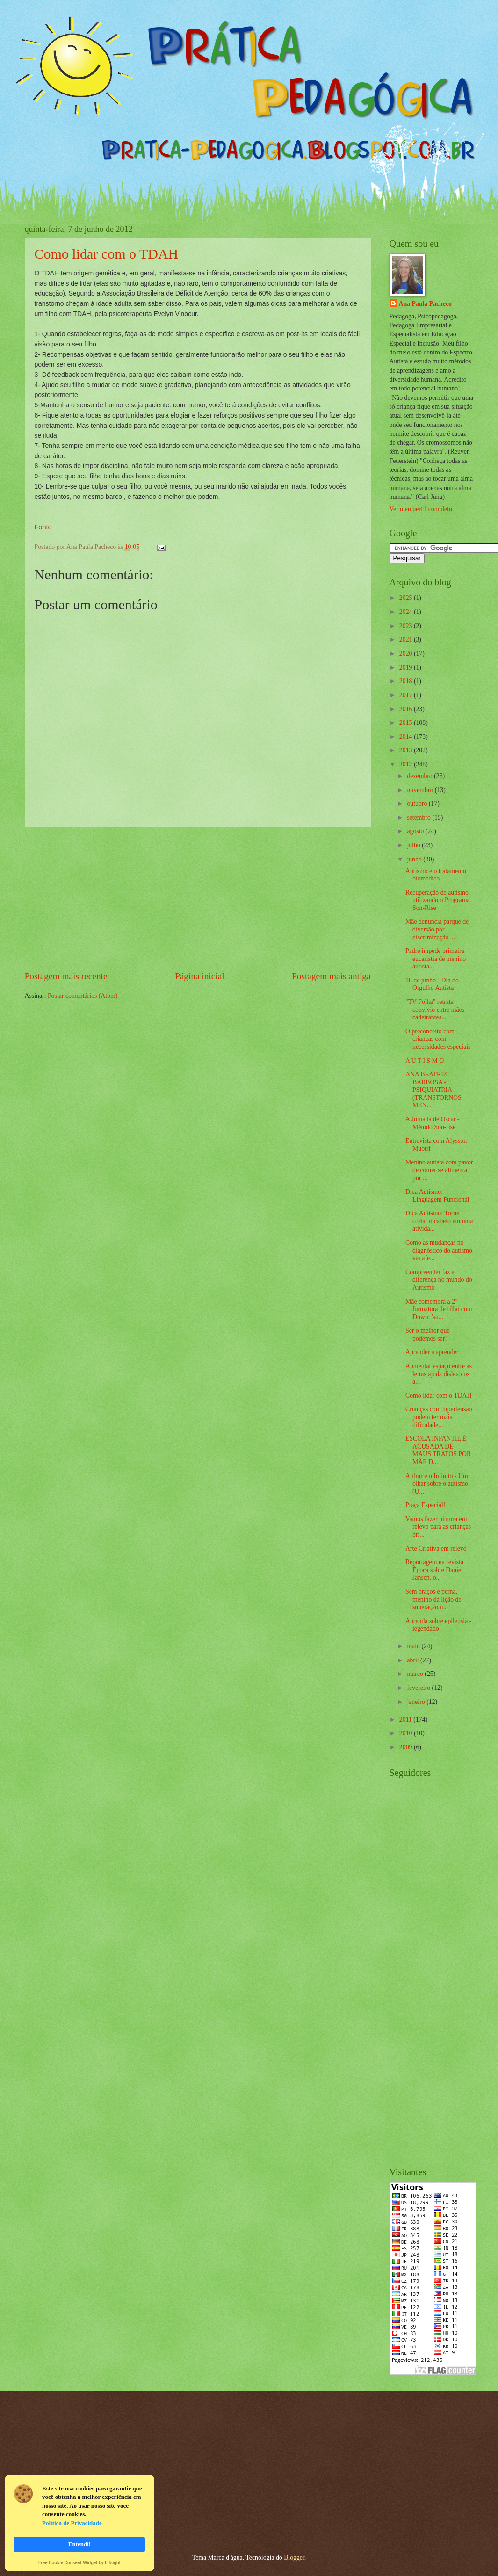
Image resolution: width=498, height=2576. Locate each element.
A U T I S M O (424, 1060)
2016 (406, 709)
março (416, 1673)
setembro (419, 817)
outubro (417, 803)
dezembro (420, 775)
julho (414, 845)
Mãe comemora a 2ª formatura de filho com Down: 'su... (438, 1309)
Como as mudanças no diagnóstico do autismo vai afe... (438, 1250)
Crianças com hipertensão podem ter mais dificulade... (438, 1417)
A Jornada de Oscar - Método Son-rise (432, 1123)
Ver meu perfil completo (421, 508)
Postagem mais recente (66, 976)
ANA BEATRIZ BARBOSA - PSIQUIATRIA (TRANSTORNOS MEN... (433, 1090)
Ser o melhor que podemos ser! (427, 1334)
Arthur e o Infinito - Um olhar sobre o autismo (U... (436, 1483)
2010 (406, 1733)
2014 (406, 736)
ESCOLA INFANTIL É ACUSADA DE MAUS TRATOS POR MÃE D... (438, 1450)
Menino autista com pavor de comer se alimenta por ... (439, 1170)
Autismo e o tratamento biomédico (435, 874)
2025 (406, 597)
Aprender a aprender (431, 1352)
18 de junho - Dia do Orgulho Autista (432, 984)
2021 (406, 639)
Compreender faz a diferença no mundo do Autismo (438, 1280)
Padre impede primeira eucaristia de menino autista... (435, 958)
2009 (406, 1747)
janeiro (416, 1701)
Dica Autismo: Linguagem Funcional (437, 1195)
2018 (406, 681)
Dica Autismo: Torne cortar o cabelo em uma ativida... (439, 1221)
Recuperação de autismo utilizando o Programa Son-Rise (437, 900)
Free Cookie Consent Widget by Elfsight (79, 2563)
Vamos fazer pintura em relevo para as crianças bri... (438, 1526)
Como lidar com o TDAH (107, 253)
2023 (406, 625)
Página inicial (199, 976)
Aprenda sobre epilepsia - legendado (438, 1624)
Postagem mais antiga (331, 976)
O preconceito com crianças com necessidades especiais (438, 1039)
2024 (406, 611)
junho (415, 859)
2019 (406, 667)
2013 (406, 750)
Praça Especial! (425, 1504)
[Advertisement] (198, 898)
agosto (416, 831)
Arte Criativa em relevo (436, 1548)
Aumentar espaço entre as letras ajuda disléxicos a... (438, 1374)
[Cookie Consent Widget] (79, 2523)
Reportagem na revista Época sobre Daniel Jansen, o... (434, 1570)
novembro (420, 790)
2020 (406, 653)
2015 (406, 722)
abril (413, 1660)
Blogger (294, 2557)
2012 (406, 764)
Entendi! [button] (79, 2543)
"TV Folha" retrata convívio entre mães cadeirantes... (434, 1009)
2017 (406, 695)
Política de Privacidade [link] (72, 2522)
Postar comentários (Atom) (82, 995)
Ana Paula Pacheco (425, 303)
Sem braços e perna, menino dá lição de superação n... (433, 1599)
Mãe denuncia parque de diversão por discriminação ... (437, 929)
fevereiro (419, 1687)
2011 (406, 1719)
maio (414, 1646)
